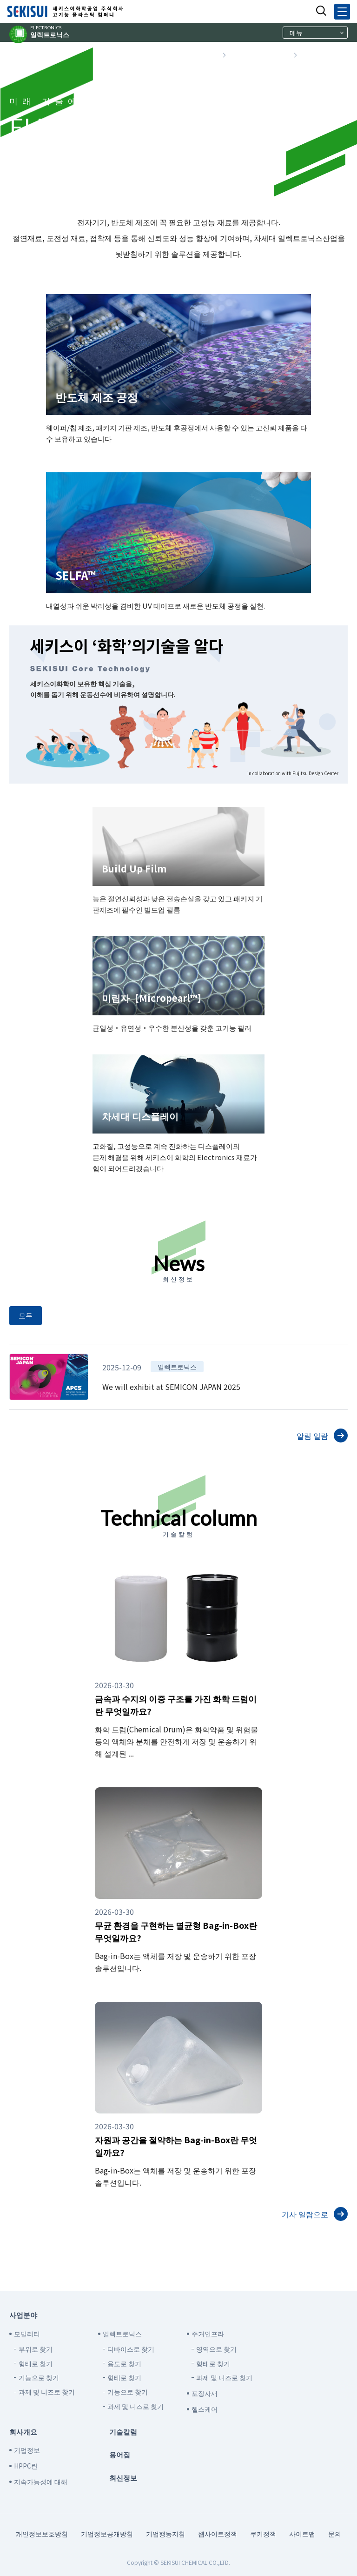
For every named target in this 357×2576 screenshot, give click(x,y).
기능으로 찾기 (39, 2377)
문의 (334, 2533)
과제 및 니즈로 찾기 (47, 2391)
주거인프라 (208, 2333)
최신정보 (123, 2477)
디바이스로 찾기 (130, 2349)
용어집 (119, 2454)
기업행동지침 (165, 2533)
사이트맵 (302, 2533)
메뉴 (296, 32)
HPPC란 (26, 2465)
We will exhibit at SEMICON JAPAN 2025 (171, 1386)
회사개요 (23, 2431)
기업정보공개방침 (107, 2533)
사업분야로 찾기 (259, 54)
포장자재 (205, 2393)
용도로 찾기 (124, 2363)
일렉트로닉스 (49, 32)
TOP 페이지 (195, 54)
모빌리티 (27, 2333)
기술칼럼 (123, 2431)
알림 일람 (312, 1435)
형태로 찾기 (36, 2363)
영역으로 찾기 (216, 2349)
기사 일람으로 (305, 2214)
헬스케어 (205, 2409)
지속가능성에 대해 (40, 2481)
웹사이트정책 (217, 2533)
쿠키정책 (263, 2533)
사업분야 (23, 2315)
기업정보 (27, 2450)
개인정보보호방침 (42, 2533)
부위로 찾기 (36, 2349)
